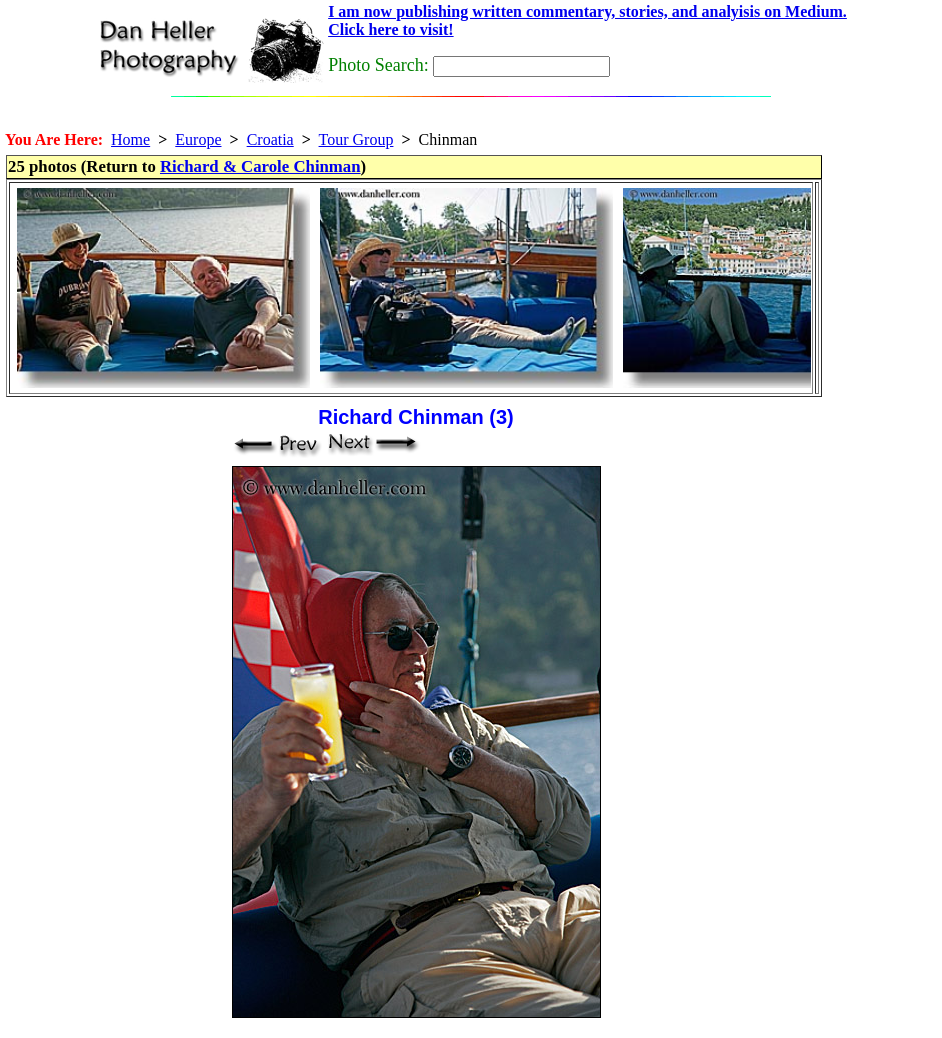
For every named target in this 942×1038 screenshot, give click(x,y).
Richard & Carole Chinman (260, 166)
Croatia (270, 139)
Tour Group (356, 139)
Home (130, 139)
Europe (198, 139)
